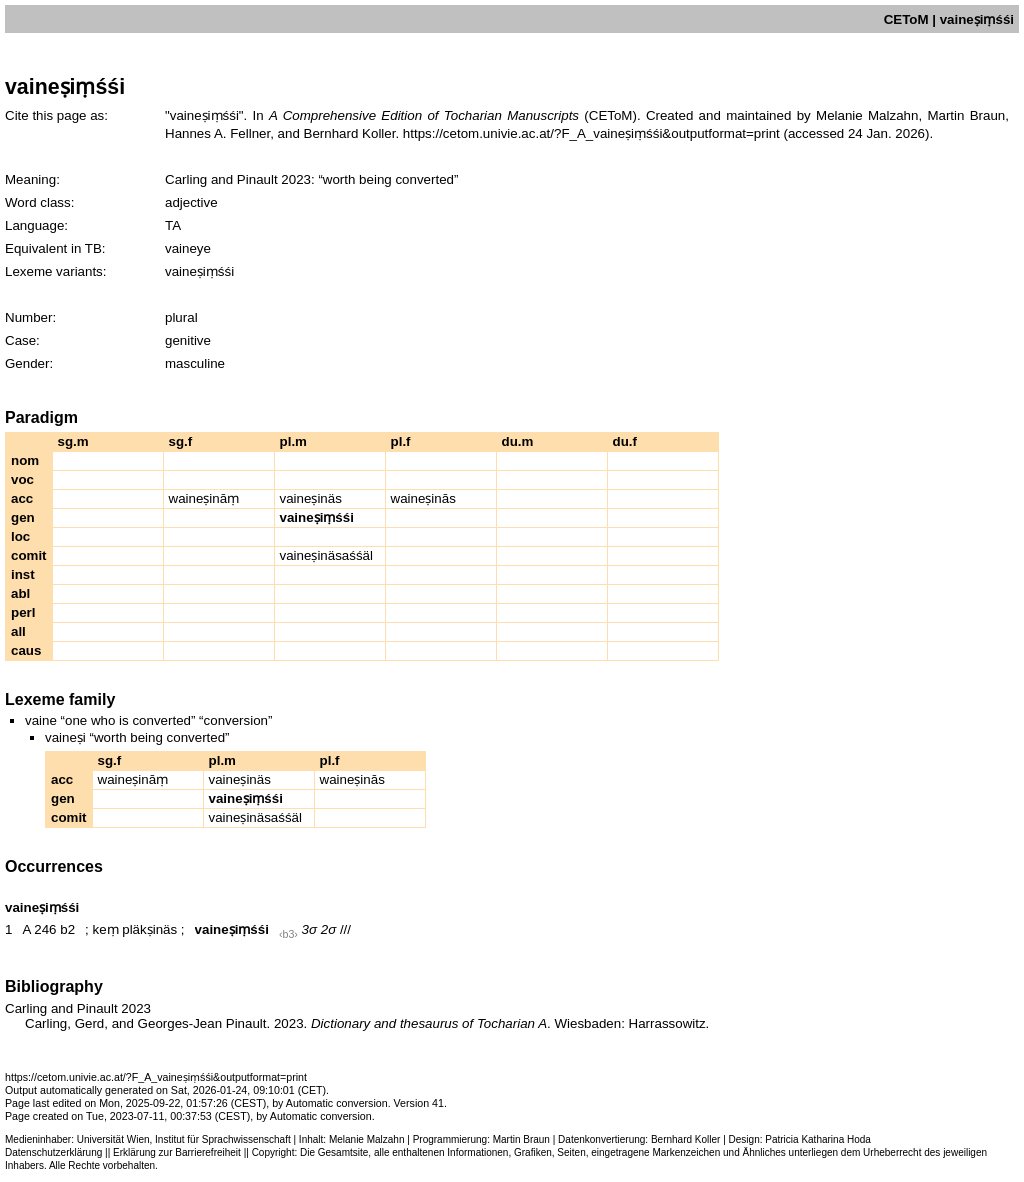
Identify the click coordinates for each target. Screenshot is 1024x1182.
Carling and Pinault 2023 (238, 179)
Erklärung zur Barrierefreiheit (177, 1152)
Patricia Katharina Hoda (818, 1139)
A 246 (39, 929)
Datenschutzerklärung (53, 1152)
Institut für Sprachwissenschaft (223, 1139)
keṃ (105, 929)
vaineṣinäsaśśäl (326, 555)
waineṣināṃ (204, 498)
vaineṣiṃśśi (232, 929)
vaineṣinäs (311, 498)
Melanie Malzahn (367, 1139)
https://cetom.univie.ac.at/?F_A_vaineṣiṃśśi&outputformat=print (591, 133)
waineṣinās (423, 498)
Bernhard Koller (685, 1139)
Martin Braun (521, 1139)
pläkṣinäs (149, 929)
